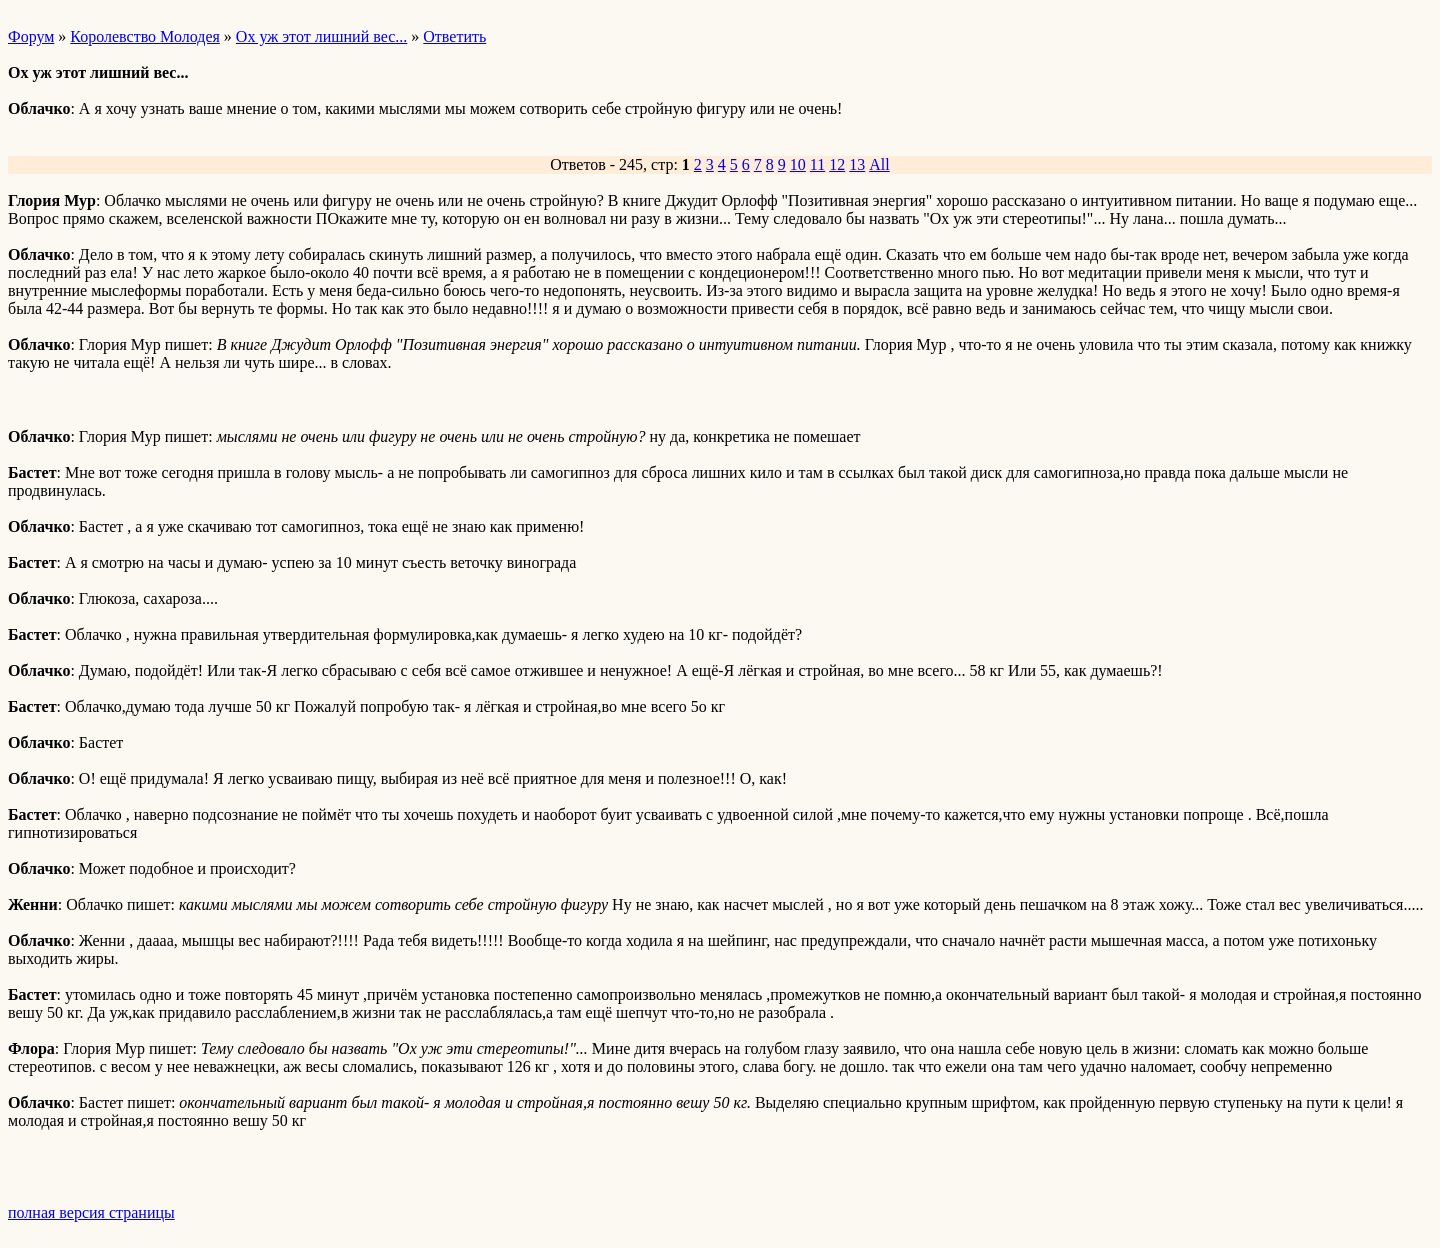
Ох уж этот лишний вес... (321, 36)
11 (817, 164)
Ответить (454, 36)
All (879, 164)
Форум (31, 36)
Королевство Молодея (145, 36)
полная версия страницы (91, 1212)
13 (857, 164)
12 (837, 164)
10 (798, 164)
